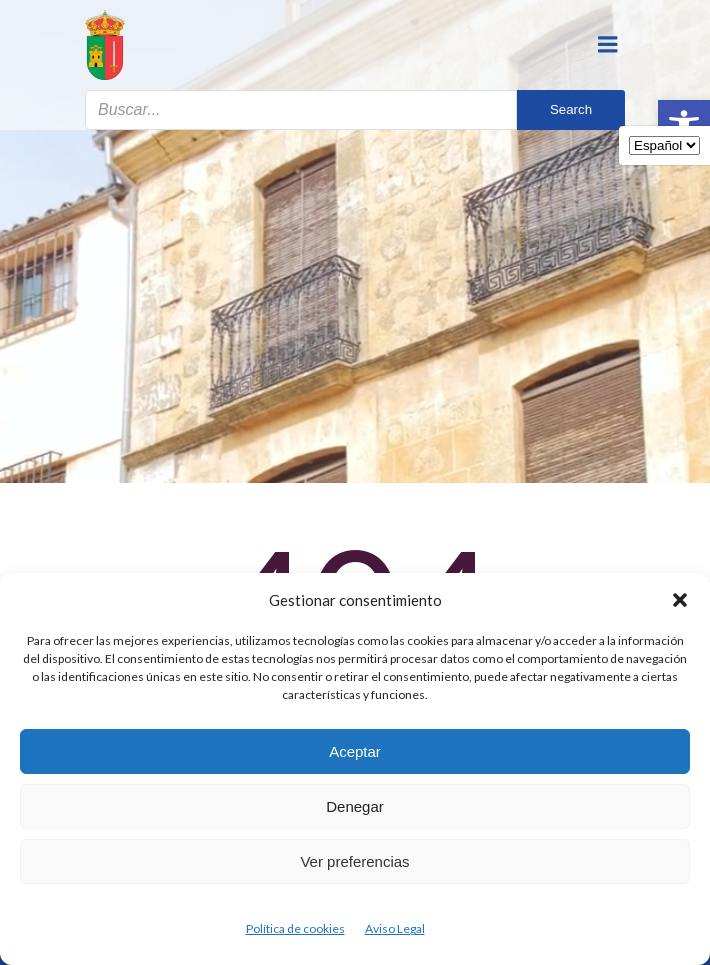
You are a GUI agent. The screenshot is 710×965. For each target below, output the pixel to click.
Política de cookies (295, 928)
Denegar (355, 806)
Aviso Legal (395, 928)
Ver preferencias (354, 861)
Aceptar (355, 751)
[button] (680, 600)
